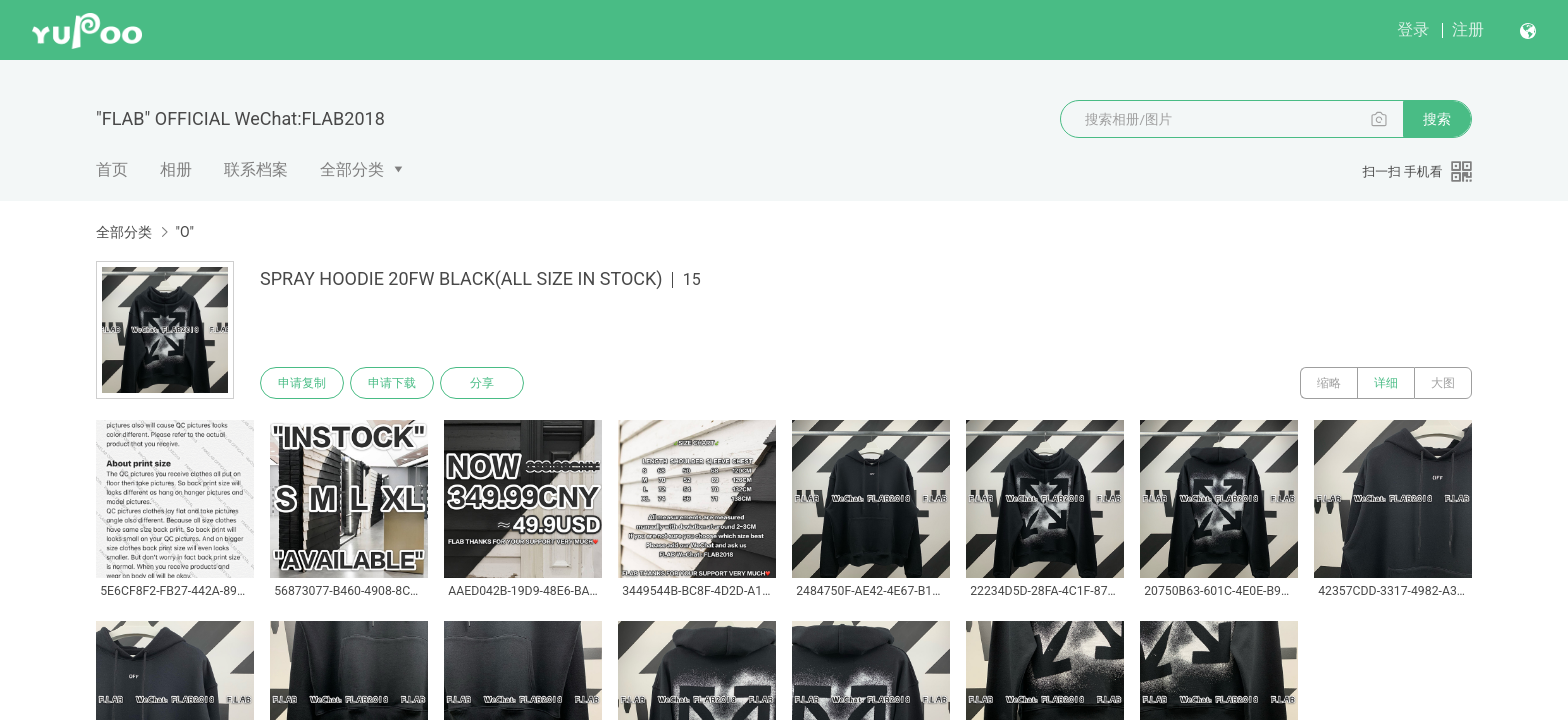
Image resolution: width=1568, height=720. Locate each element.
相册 (176, 169)
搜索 (1437, 119)
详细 (1386, 383)
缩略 (1329, 383)
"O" (184, 232)
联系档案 (256, 169)
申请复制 (302, 383)
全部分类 (352, 169)
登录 (1413, 29)
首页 (112, 169)
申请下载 (392, 383)
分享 (482, 383)
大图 (1443, 383)
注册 (1468, 29)
